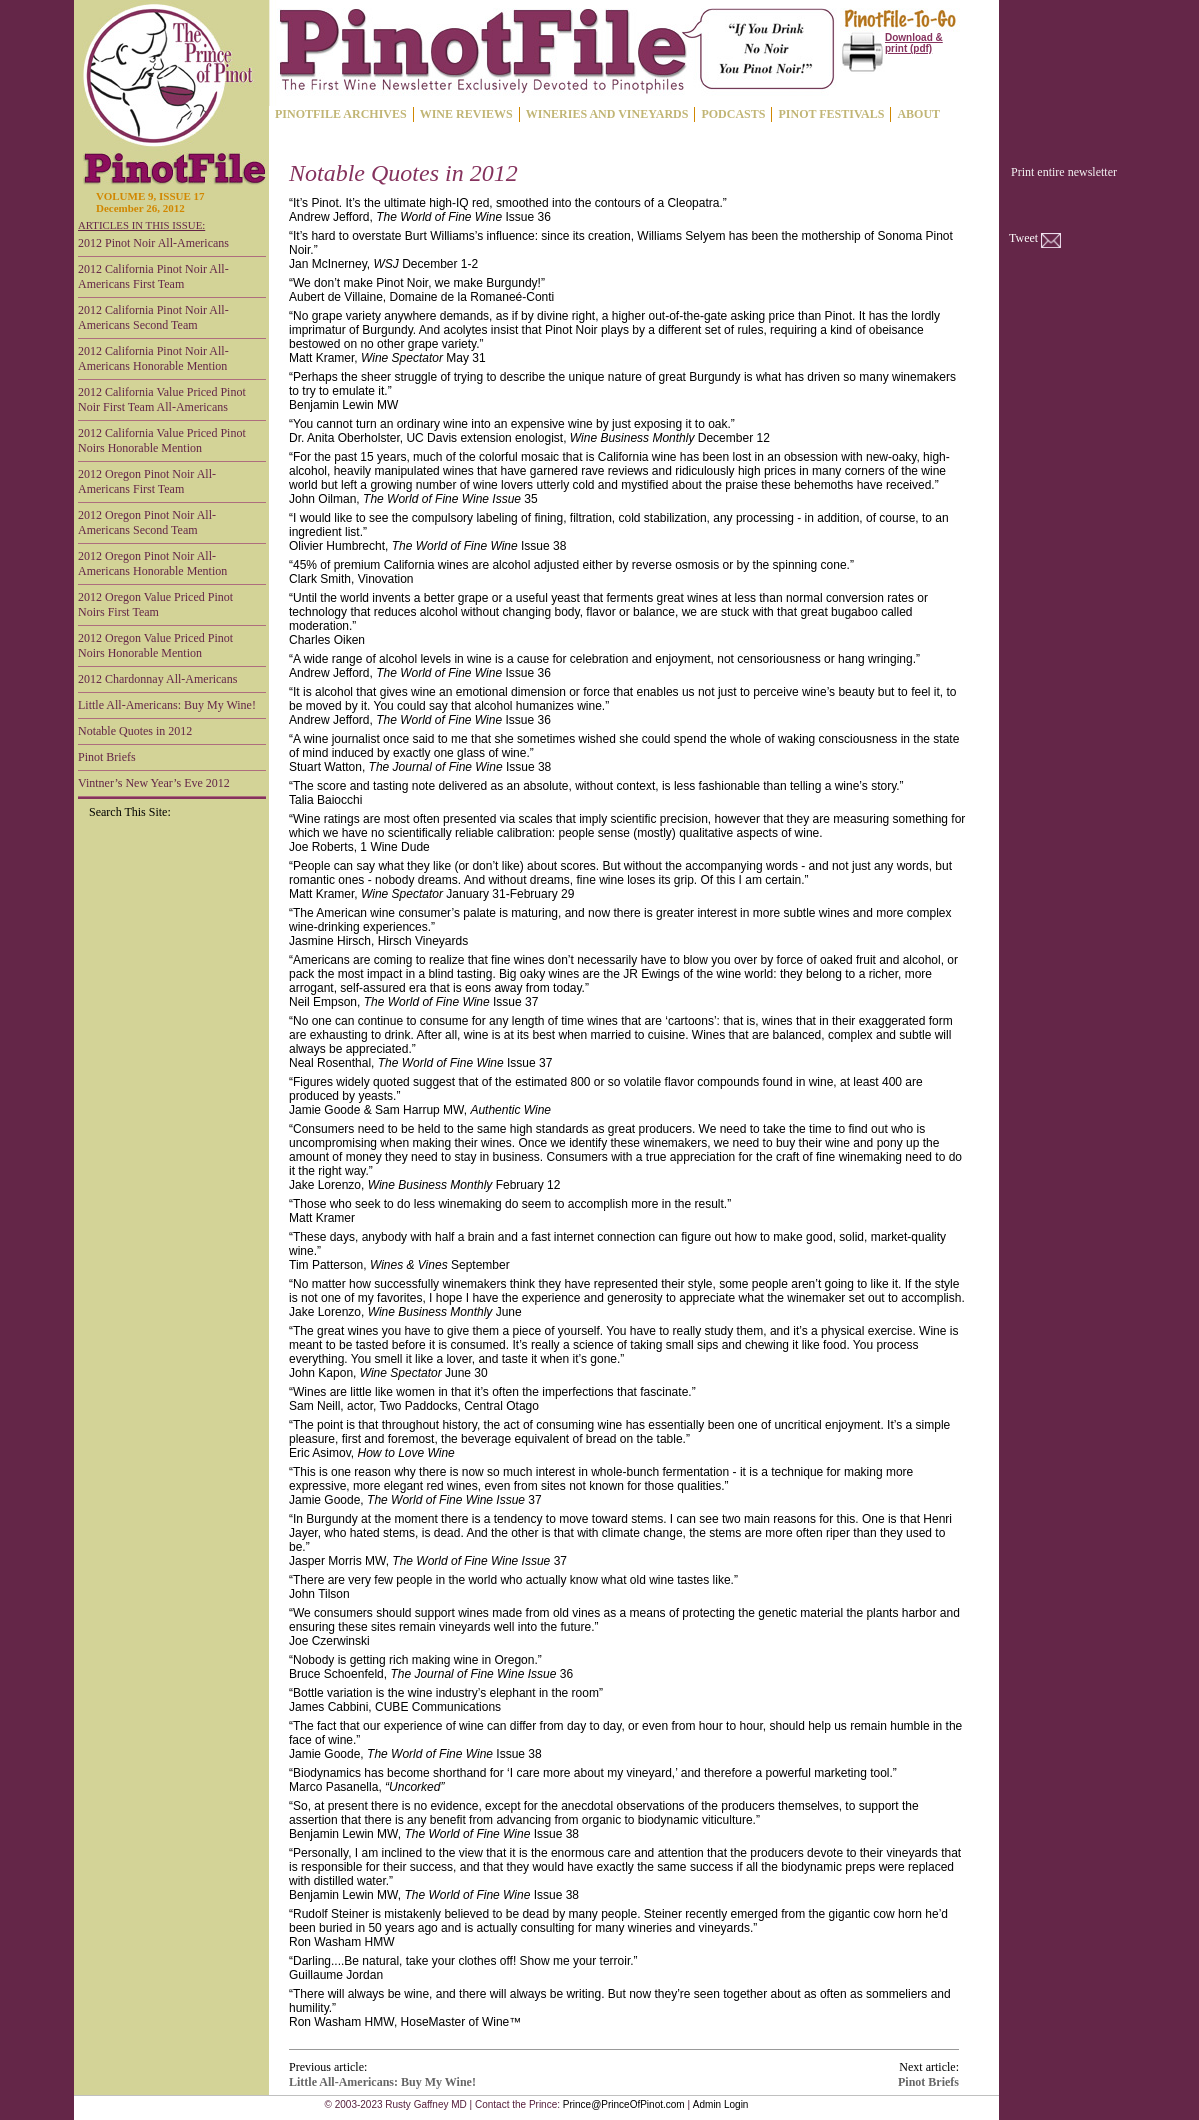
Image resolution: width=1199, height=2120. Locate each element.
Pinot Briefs (107, 757)
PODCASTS (733, 114)
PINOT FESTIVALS (831, 114)
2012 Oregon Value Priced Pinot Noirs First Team (155, 604)
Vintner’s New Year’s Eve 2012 (154, 783)
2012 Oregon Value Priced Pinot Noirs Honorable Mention (155, 645)
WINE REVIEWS (466, 114)
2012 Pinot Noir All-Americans (153, 243)
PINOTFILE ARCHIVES (341, 114)
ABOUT (918, 114)
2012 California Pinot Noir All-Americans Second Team (153, 317)
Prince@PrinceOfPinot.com (624, 2104)
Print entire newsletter (1064, 172)
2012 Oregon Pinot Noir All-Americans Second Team (147, 522)
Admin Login (721, 2104)
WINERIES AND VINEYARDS (607, 114)
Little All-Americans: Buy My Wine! (167, 705)
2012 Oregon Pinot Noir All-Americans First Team (147, 481)
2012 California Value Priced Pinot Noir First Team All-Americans (162, 399)
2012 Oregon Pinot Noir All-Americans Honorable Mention (152, 563)
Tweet (1023, 238)
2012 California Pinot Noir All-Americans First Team (153, 276)
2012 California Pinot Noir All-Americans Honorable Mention (153, 358)
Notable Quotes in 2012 (135, 731)
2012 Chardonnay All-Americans (157, 679)
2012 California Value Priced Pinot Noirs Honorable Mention (162, 440)
